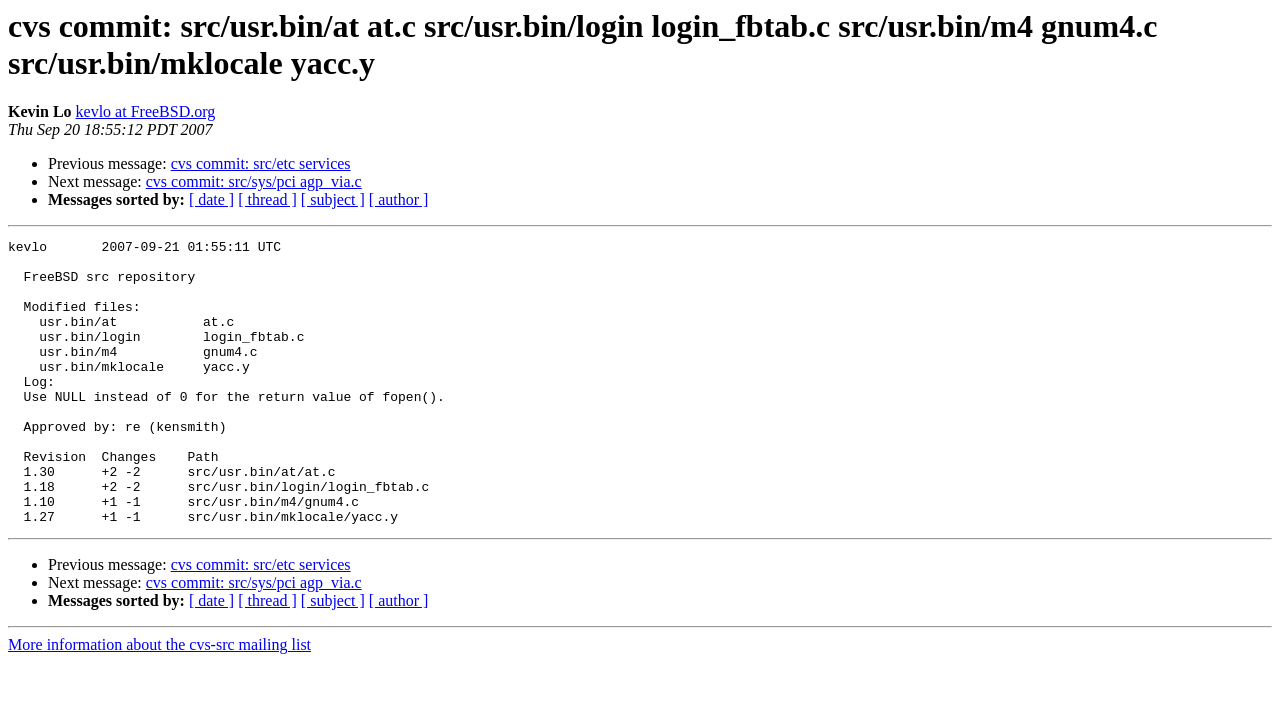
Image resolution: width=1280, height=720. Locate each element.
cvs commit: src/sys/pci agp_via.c (254, 181)
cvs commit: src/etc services (261, 163)
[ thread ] (267, 199)
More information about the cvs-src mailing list (159, 701)
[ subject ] (333, 199)
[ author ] (399, 199)
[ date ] (211, 199)
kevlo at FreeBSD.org (146, 111)
